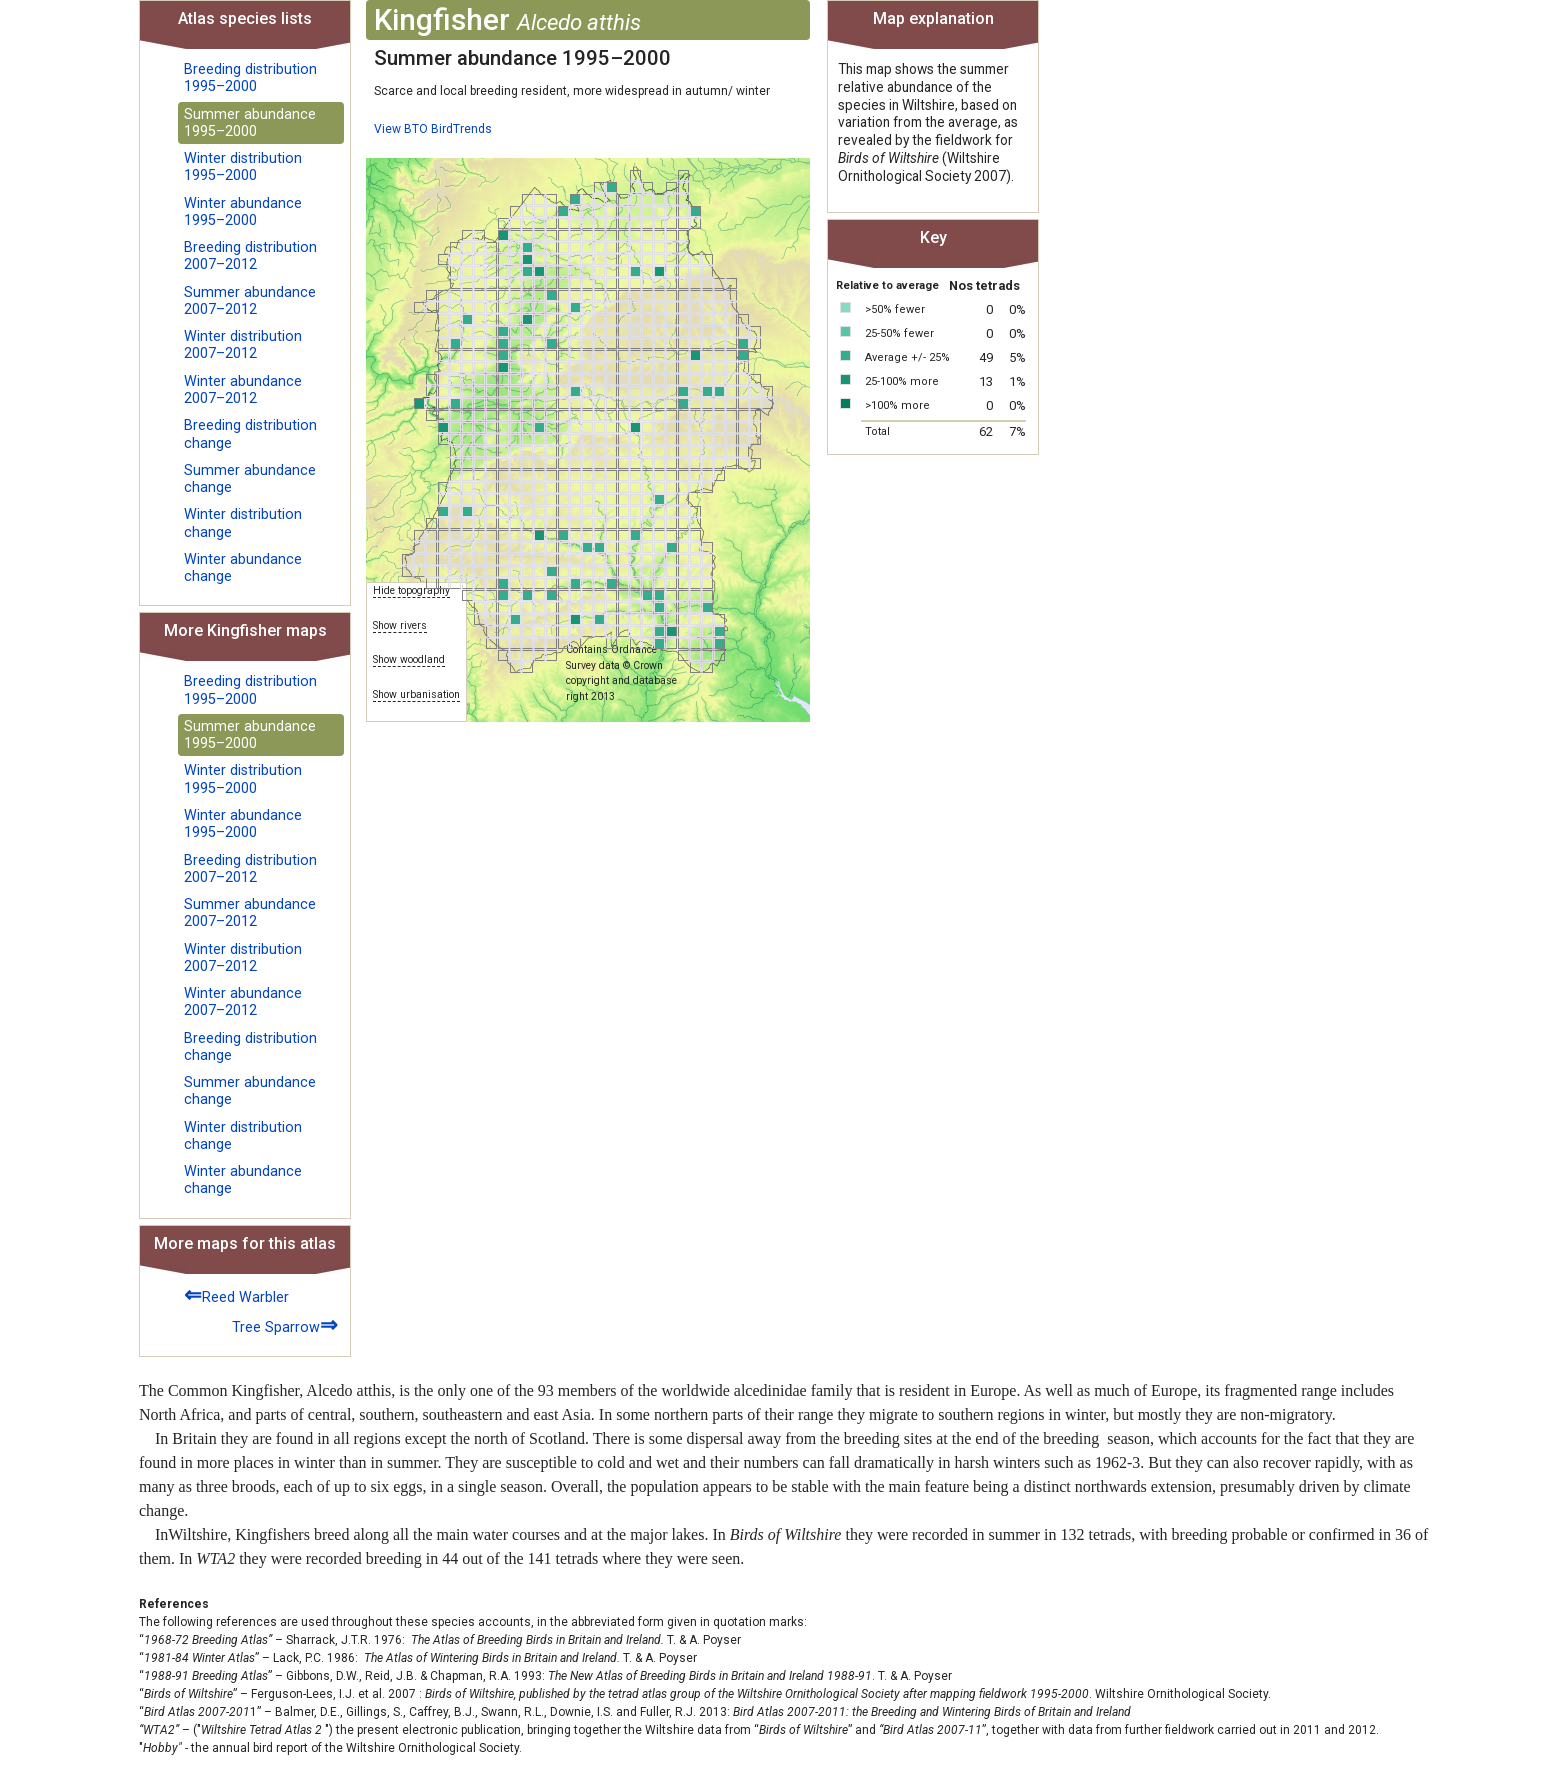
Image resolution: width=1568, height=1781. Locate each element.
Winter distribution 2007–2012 (243, 345)
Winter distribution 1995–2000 (243, 167)
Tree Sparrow (285, 1324)
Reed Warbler (236, 1294)
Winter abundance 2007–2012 (243, 390)
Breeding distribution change (250, 434)
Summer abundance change (250, 479)
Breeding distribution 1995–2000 (250, 78)
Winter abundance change (243, 568)
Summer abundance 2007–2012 (250, 301)
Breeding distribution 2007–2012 (250, 256)
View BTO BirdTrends (433, 129)
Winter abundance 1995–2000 (243, 212)
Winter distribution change (243, 523)
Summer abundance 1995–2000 (250, 123)
